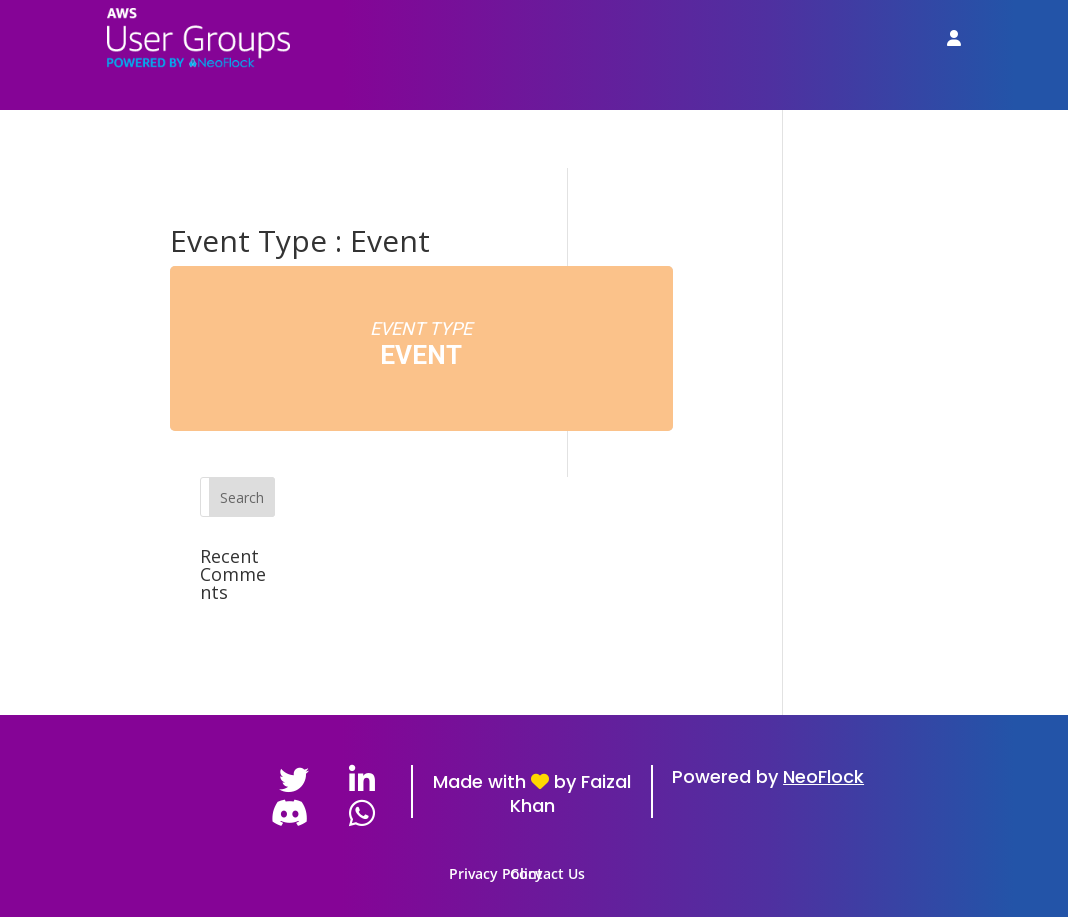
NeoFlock (823, 776)
